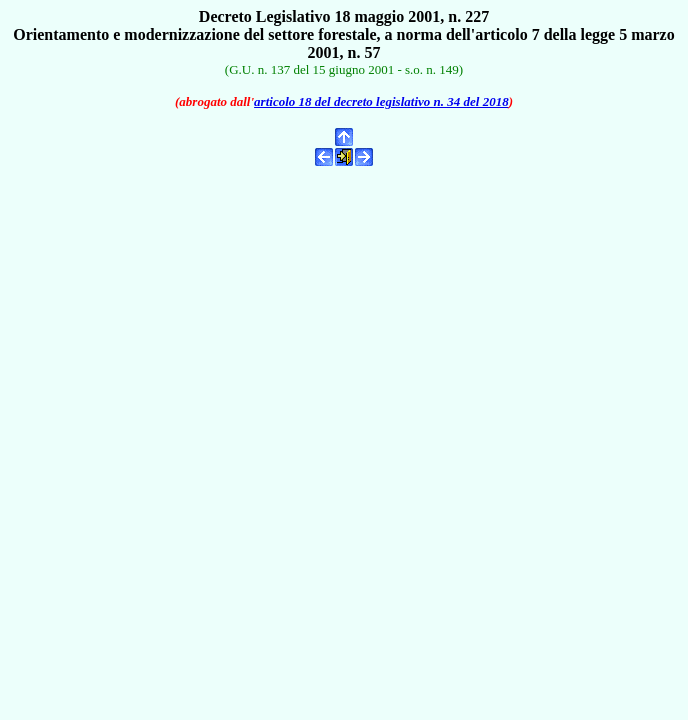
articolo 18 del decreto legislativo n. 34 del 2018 (381, 101)
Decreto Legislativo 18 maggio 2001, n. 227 (344, 16)
